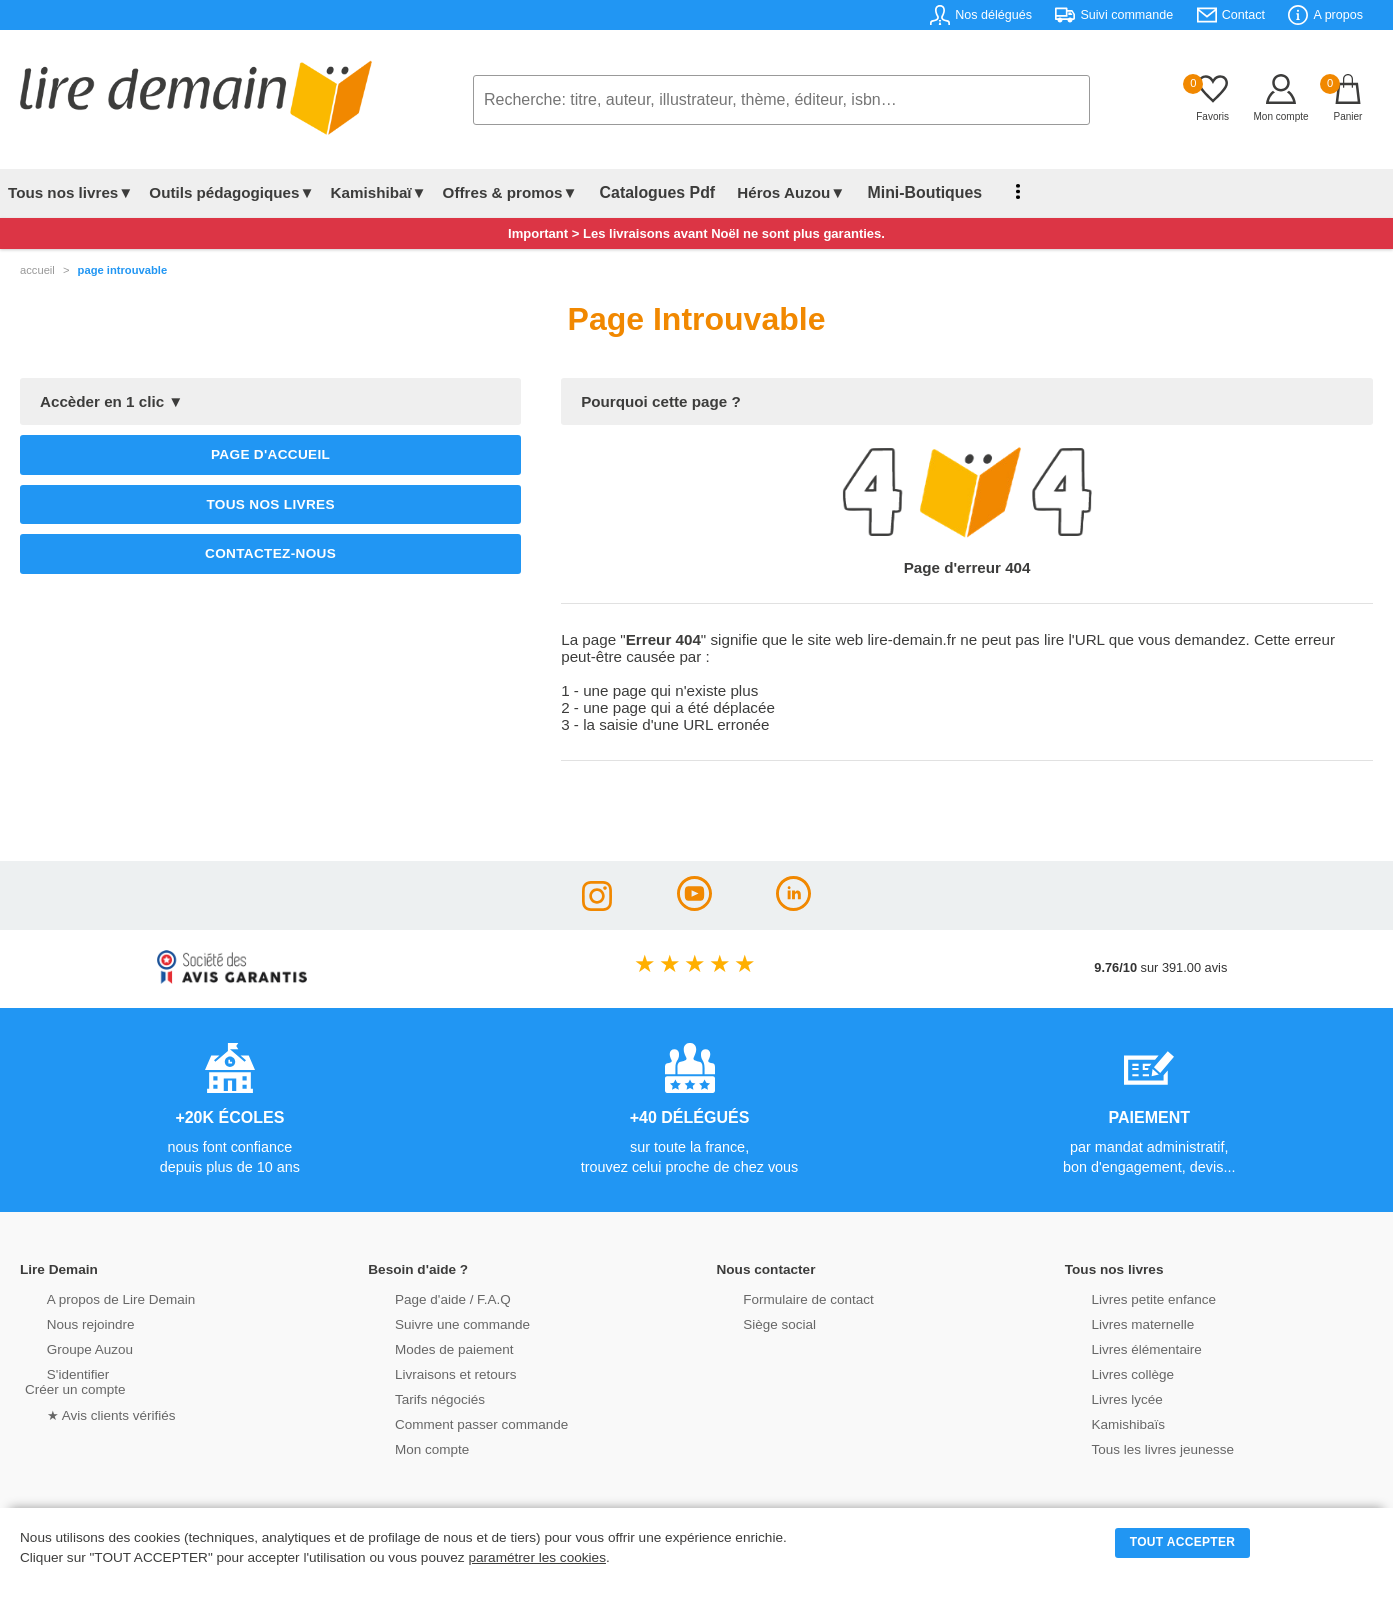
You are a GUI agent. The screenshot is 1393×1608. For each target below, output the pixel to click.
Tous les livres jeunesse (1137, 1447)
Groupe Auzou (66, 1347)
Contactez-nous (270, 553)
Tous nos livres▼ (70, 192)
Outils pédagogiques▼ (231, 192)
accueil (37, 270)
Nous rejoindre (66, 1322)
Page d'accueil (270, 454)
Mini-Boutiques (899, 192)
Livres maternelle (1118, 1322)
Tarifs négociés (415, 1397)
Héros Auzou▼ (774, 192)
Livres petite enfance (1129, 1297)
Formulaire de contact (784, 1297)
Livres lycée (1104, 1397)
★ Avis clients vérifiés (86, 1412)
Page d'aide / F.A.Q (428, 1297)
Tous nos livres (270, 504)
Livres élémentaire (1122, 1347)
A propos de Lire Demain (95, 1297)
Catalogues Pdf (648, 192)
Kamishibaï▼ (379, 192)
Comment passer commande (455, 1422)
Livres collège (1109, 1372)
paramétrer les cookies (537, 1557)
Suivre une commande (437, 1322)
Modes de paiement (429, 1347)
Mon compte (408, 1447)
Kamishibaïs (1105, 1422)
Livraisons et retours (430, 1372)
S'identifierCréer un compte (72, 1380)
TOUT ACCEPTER (1183, 1542)
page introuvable (123, 270)
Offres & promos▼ (510, 192)
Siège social (756, 1322)
